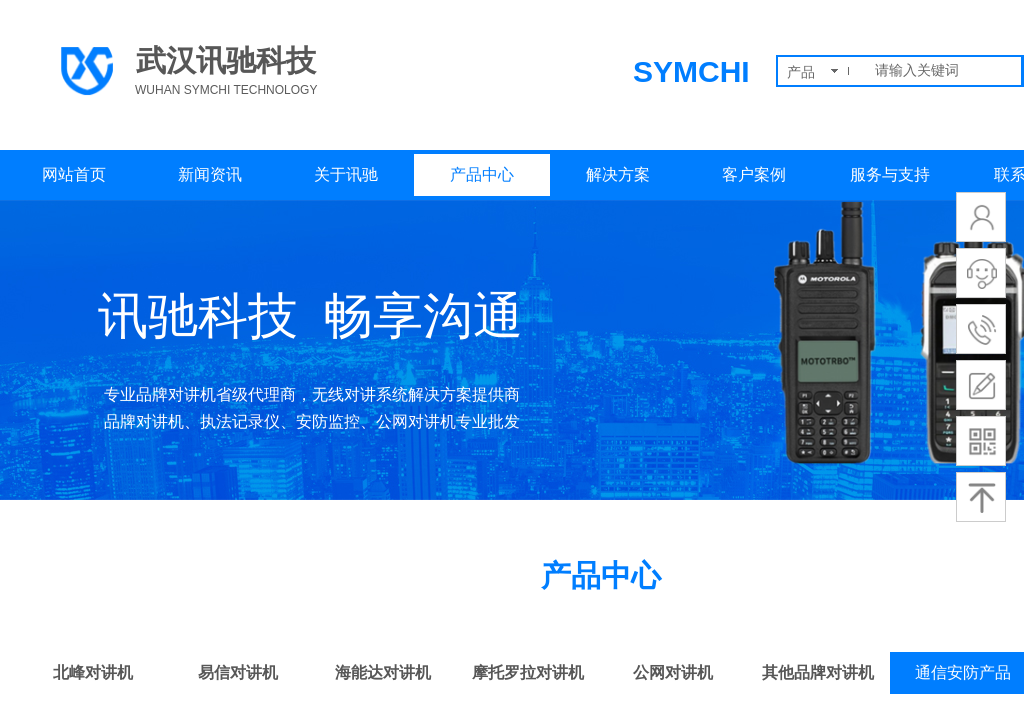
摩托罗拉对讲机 (528, 672)
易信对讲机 (238, 672)
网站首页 (74, 174)
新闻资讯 (210, 174)
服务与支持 (890, 174)
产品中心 (482, 174)
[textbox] (944, 71)
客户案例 (754, 174)
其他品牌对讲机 (818, 672)
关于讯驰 (346, 174)
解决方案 (618, 174)
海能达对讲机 (383, 672)
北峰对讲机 (93, 672)
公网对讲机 (673, 672)
